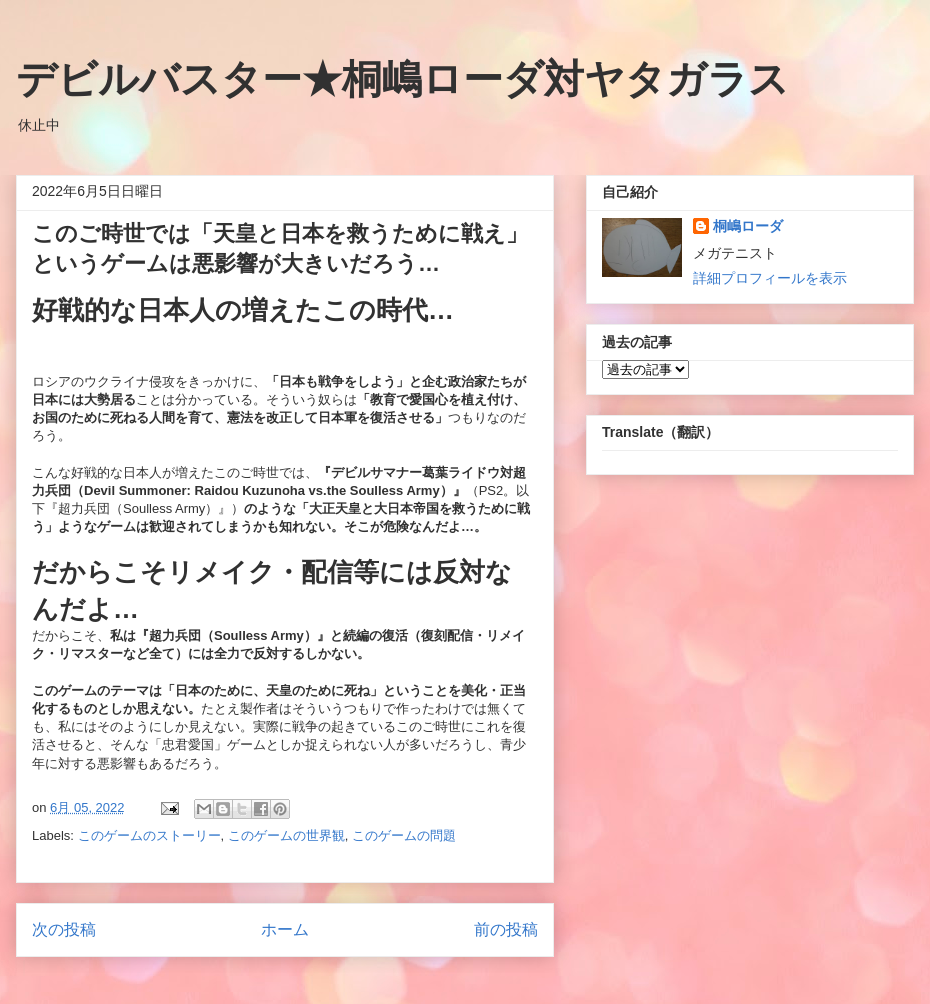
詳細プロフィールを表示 (770, 278)
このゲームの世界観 (286, 835)
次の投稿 (64, 929)
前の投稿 (506, 929)
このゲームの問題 (404, 835)
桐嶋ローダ (748, 226)
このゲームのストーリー (149, 835)
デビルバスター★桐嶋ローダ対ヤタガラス (402, 79)
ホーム (285, 929)
